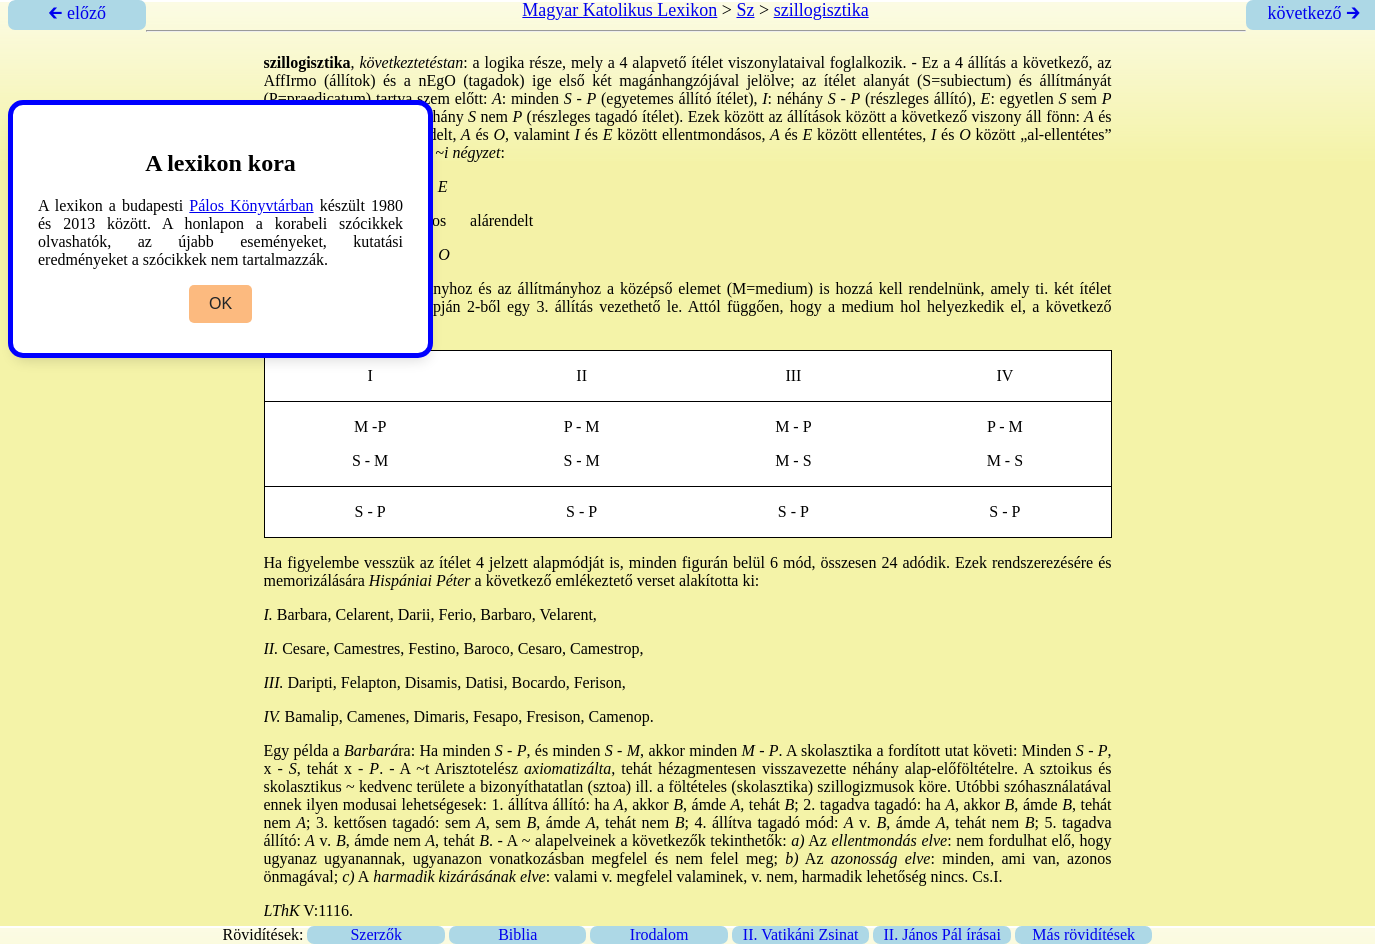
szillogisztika (821, 10)
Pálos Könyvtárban (251, 205)
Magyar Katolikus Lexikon (619, 10)
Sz (745, 10)
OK (220, 303)
